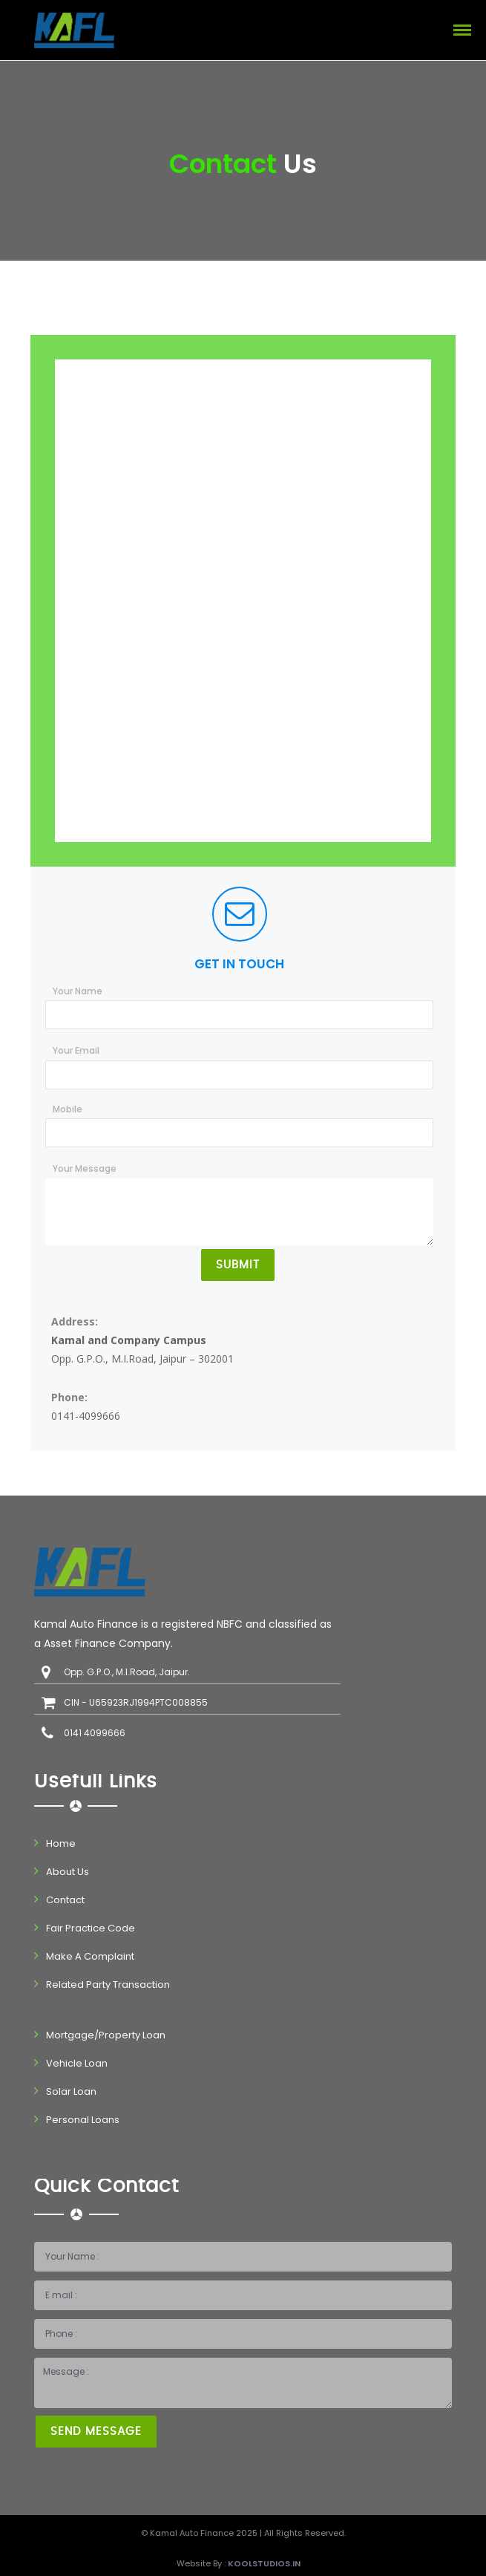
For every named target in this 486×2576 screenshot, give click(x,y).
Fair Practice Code (90, 1928)
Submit (238, 1265)
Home (61, 1843)
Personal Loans (82, 2120)
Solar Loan (71, 2091)
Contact (65, 1900)
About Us (67, 1872)
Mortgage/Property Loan (105, 2035)
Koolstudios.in (264, 2563)
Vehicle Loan (77, 2063)
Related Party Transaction (108, 1984)
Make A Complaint (90, 1956)
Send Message (96, 2431)
